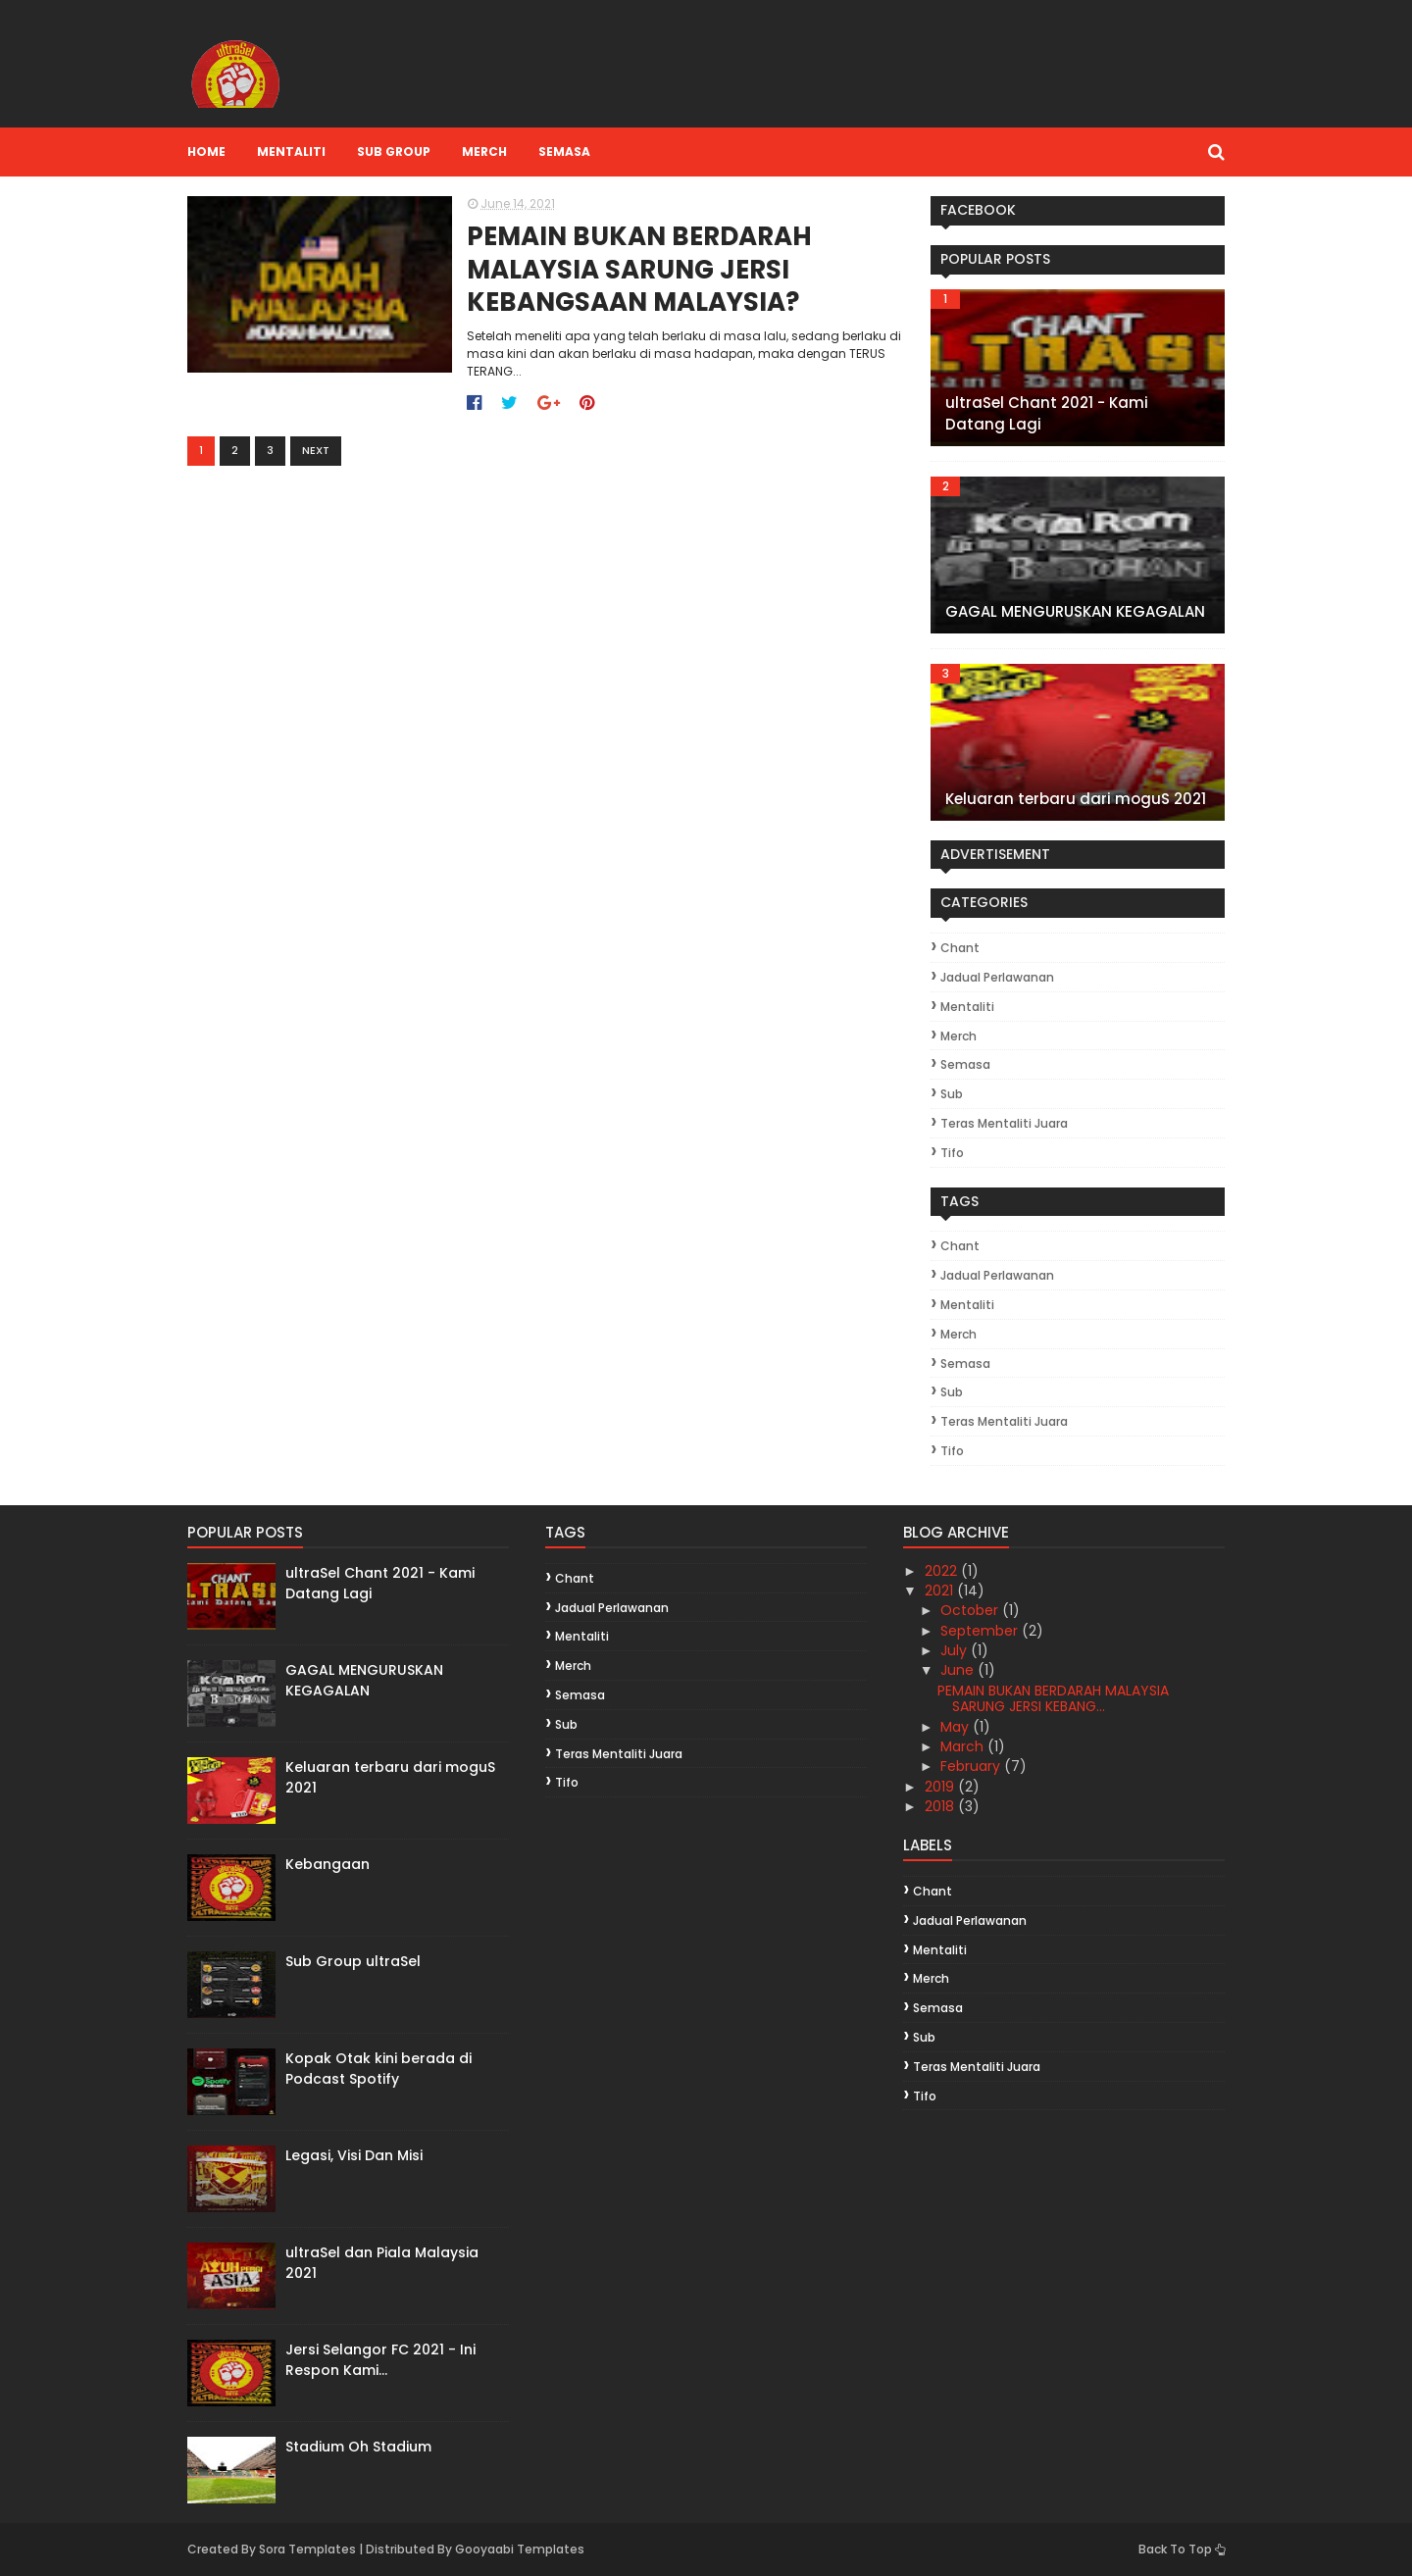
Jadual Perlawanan (997, 977)
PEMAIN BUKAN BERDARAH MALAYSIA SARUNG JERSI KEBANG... (1053, 1699)
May (956, 1727)
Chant (960, 947)
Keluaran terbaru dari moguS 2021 (1075, 798)
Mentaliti (291, 151)
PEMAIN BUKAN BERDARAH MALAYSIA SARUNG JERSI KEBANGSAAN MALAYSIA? (639, 270)
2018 (941, 1806)
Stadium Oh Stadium (358, 2446)
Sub (951, 1094)
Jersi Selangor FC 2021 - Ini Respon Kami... (380, 2360)
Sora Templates (307, 2549)
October (971, 1610)
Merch (484, 151)
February (972, 1766)
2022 (943, 1571)
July (955, 1650)
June (959, 1670)
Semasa (564, 151)
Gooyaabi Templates (519, 2549)
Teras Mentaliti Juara (1004, 1123)
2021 (941, 1590)
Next (315, 450)
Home (206, 151)
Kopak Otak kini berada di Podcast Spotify (378, 2068)
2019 (941, 1786)
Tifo (952, 1152)
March (963, 1746)
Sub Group (393, 151)
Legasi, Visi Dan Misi (354, 2155)
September (981, 1631)
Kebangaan (327, 1864)
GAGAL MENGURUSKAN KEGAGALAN (1075, 611)
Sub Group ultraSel (353, 1961)
